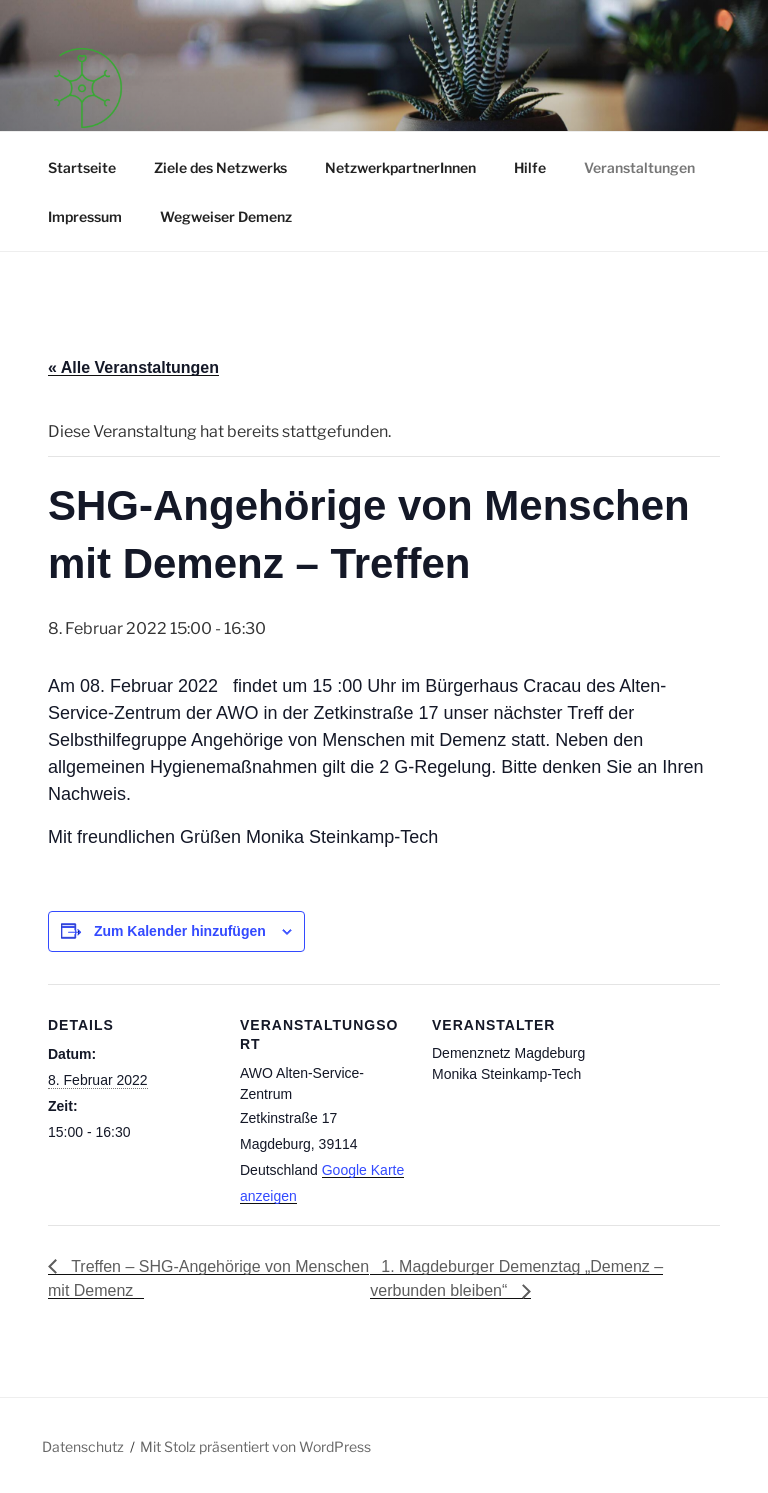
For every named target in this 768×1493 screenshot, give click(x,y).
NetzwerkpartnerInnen (400, 167)
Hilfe (530, 167)
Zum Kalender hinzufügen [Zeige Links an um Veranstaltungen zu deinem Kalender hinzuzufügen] (180, 931)
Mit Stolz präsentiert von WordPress (255, 1446)
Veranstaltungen (639, 167)
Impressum (85, 216)
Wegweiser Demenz (226, 216)
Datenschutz (83, 1446)
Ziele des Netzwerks (220, 167)
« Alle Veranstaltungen (133, 367)
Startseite (82, 167)
